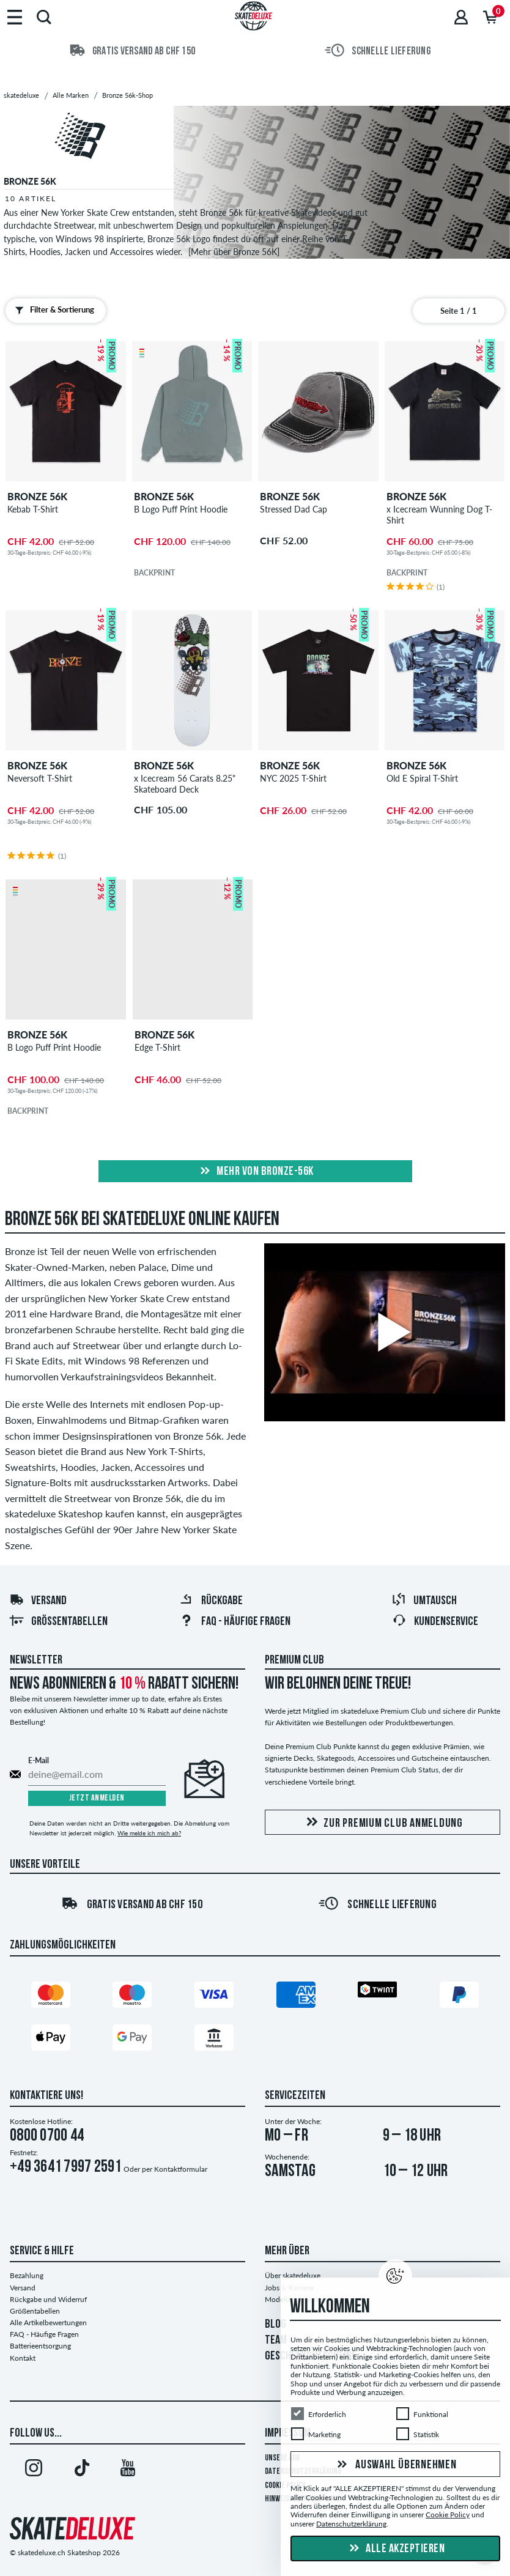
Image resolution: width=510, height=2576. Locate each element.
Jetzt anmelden (97, 1798)
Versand (38, 1601)
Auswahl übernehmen (395, 2465)
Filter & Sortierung (52, 310)
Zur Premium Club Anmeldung (382, 1823)
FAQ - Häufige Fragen (44, 2334)
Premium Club (294, 1660)
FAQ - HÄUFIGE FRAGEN (234, 1622)
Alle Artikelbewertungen (48, 2322)
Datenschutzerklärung (351, 2523)
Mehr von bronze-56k (255, 1172)
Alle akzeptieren (395, 2549)
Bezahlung (26, 2275)
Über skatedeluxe (292, 2275)
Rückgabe (211, 1601)
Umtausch (424, 1601)
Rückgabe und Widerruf (48, 2299)
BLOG (275, 2325)
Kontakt (22, 2358)
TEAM (276, 2340)
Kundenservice (435, 1622)
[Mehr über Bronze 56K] (233, 251)
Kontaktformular (180, 2169)
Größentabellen (58, 1622)
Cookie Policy (448, 2514)
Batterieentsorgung (40, 2345)
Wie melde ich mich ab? (149, 1833)
